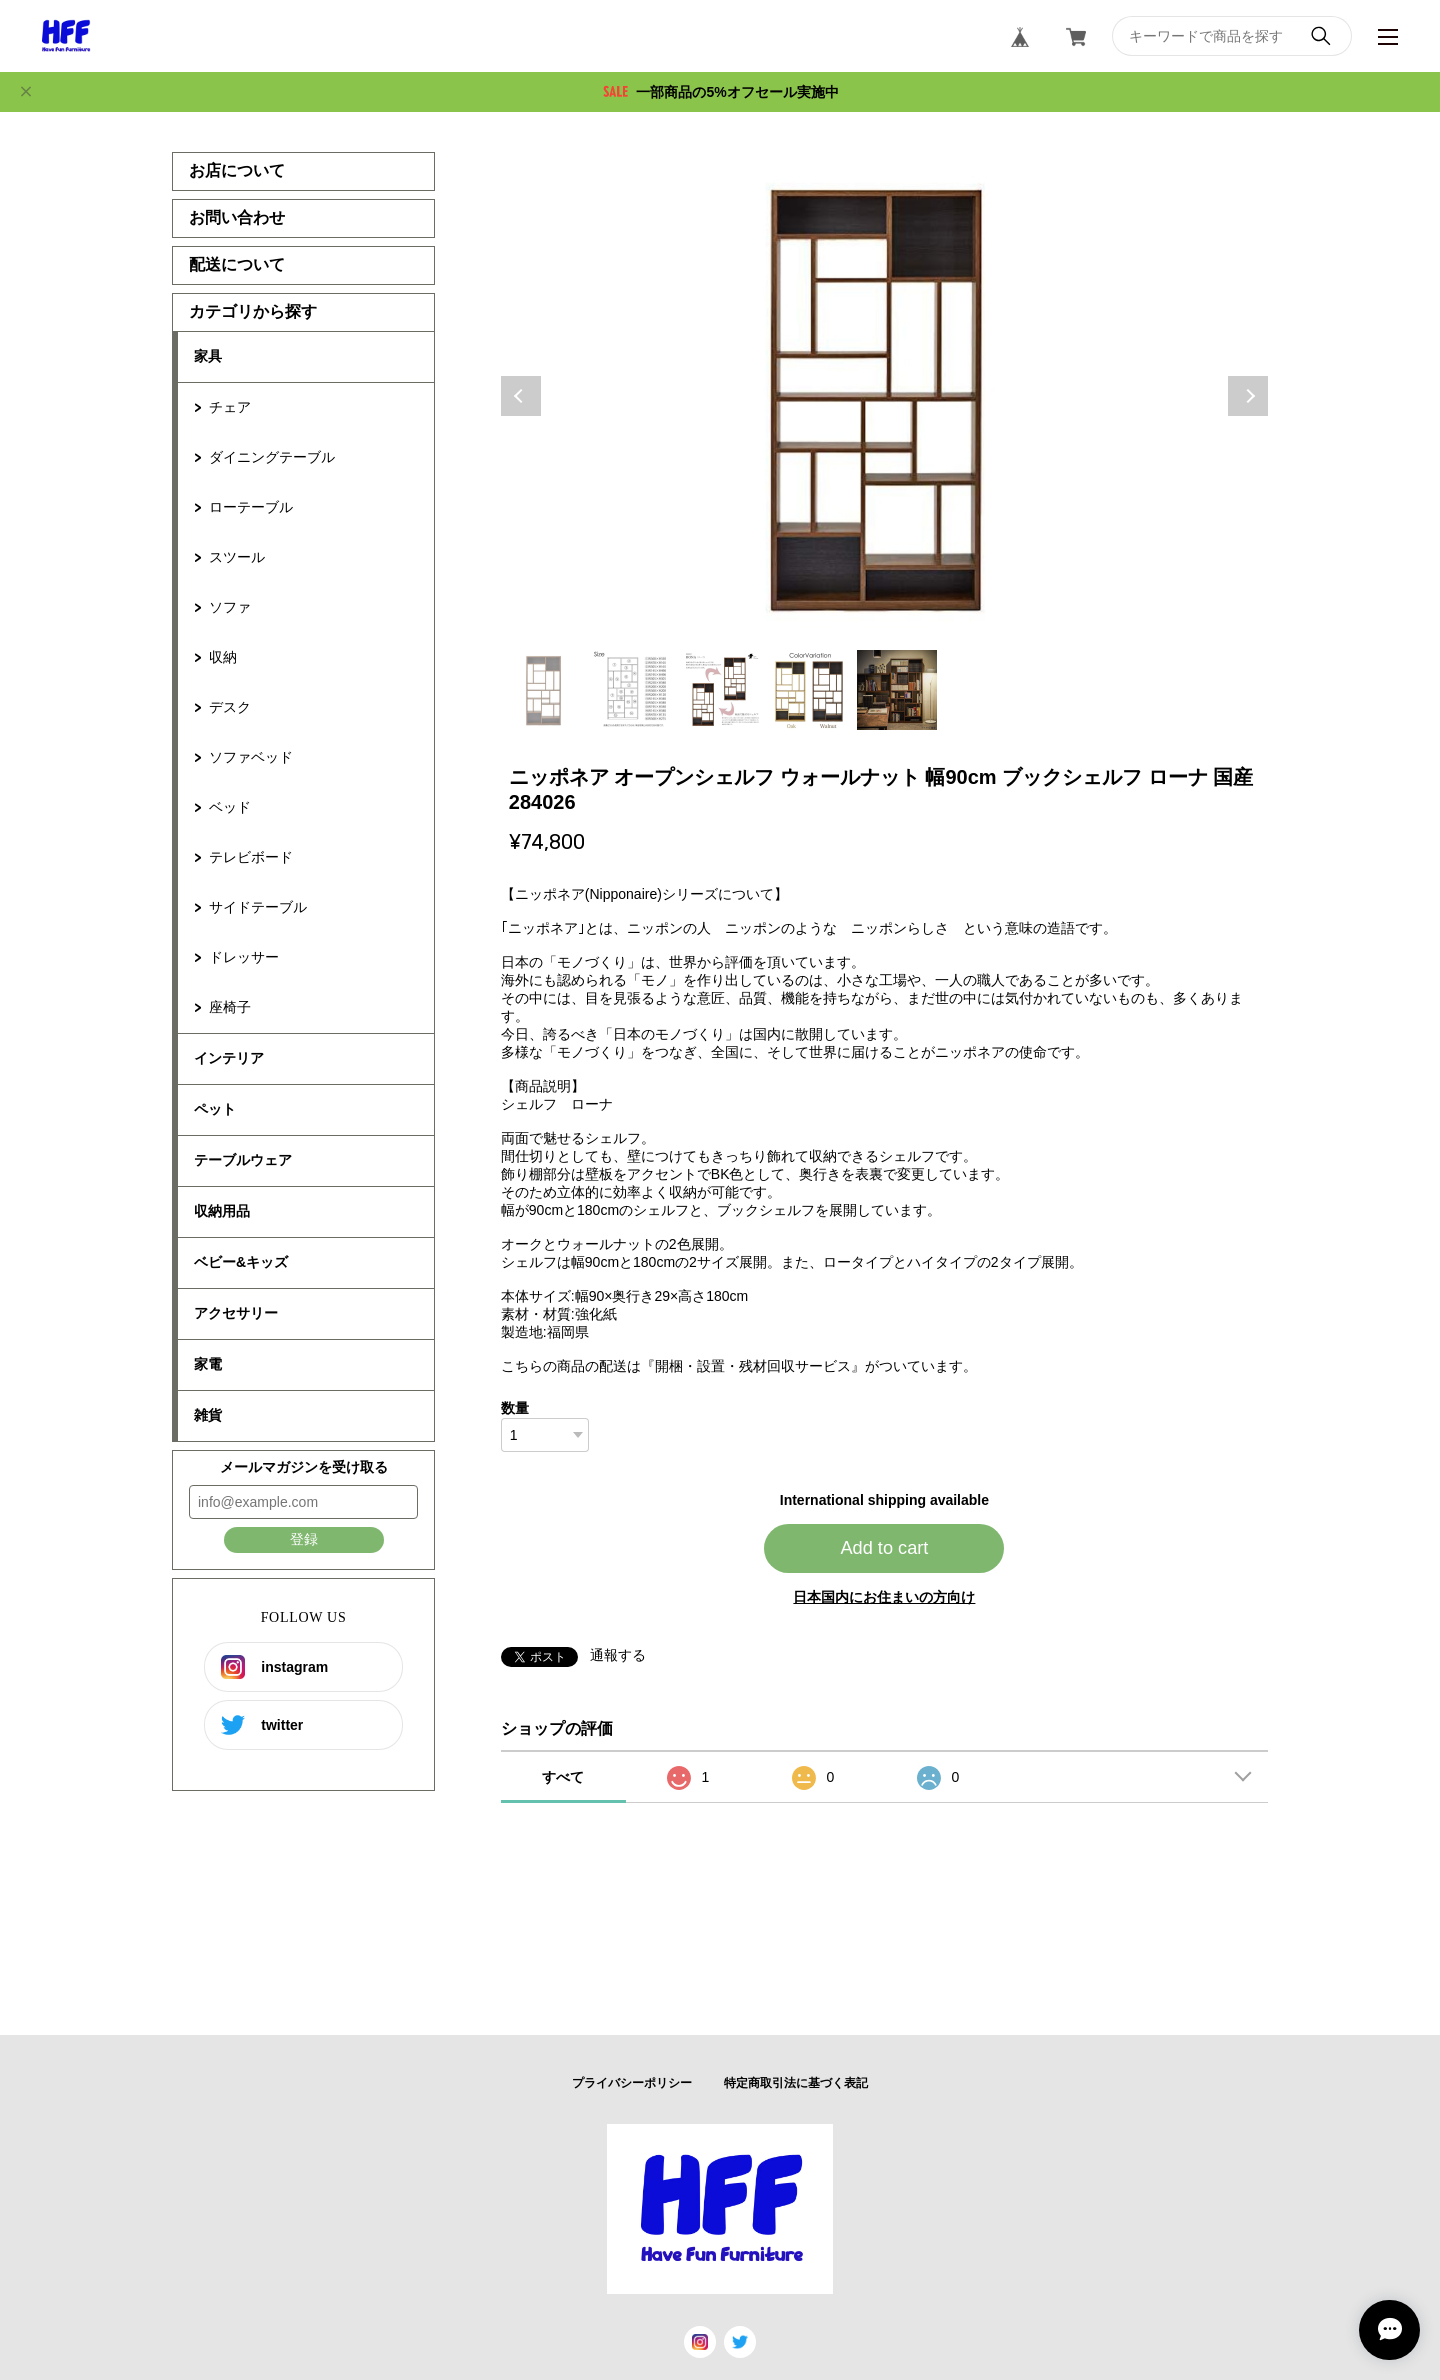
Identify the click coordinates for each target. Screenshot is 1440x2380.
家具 (208, 356)
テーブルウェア (243, 1160)
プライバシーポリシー (632, 2083)
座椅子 (230, 1007)
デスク (230, 707)
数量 (515, 1408)
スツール (237, 557)
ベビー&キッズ (241, 1262)
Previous (521, 396)
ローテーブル (251, 507)
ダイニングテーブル (272, 457)
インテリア (229, 1058)
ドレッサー (244, 957)
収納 (223, 657)
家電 (208, 1364)
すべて (563, 1777)
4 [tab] (809, 690)
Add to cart (884, 1548)
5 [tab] (897, 690)
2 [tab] (633, 690)
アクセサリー (236, 1313)
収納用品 (222, 1211)
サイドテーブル (258, 907)
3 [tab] (721, 690)
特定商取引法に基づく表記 (796, 2083)
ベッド (230, 807)
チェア (230, 407)
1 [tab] (545, 690)
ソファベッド (251, 757)
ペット (215, 1109)
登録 (304, 1539)
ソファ (230, 607)
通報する (618, 1655)
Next (1248, 396)
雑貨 (208, 1415)
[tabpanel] (885, 396)
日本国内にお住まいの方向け (884, 1597)
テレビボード (251, 857)
